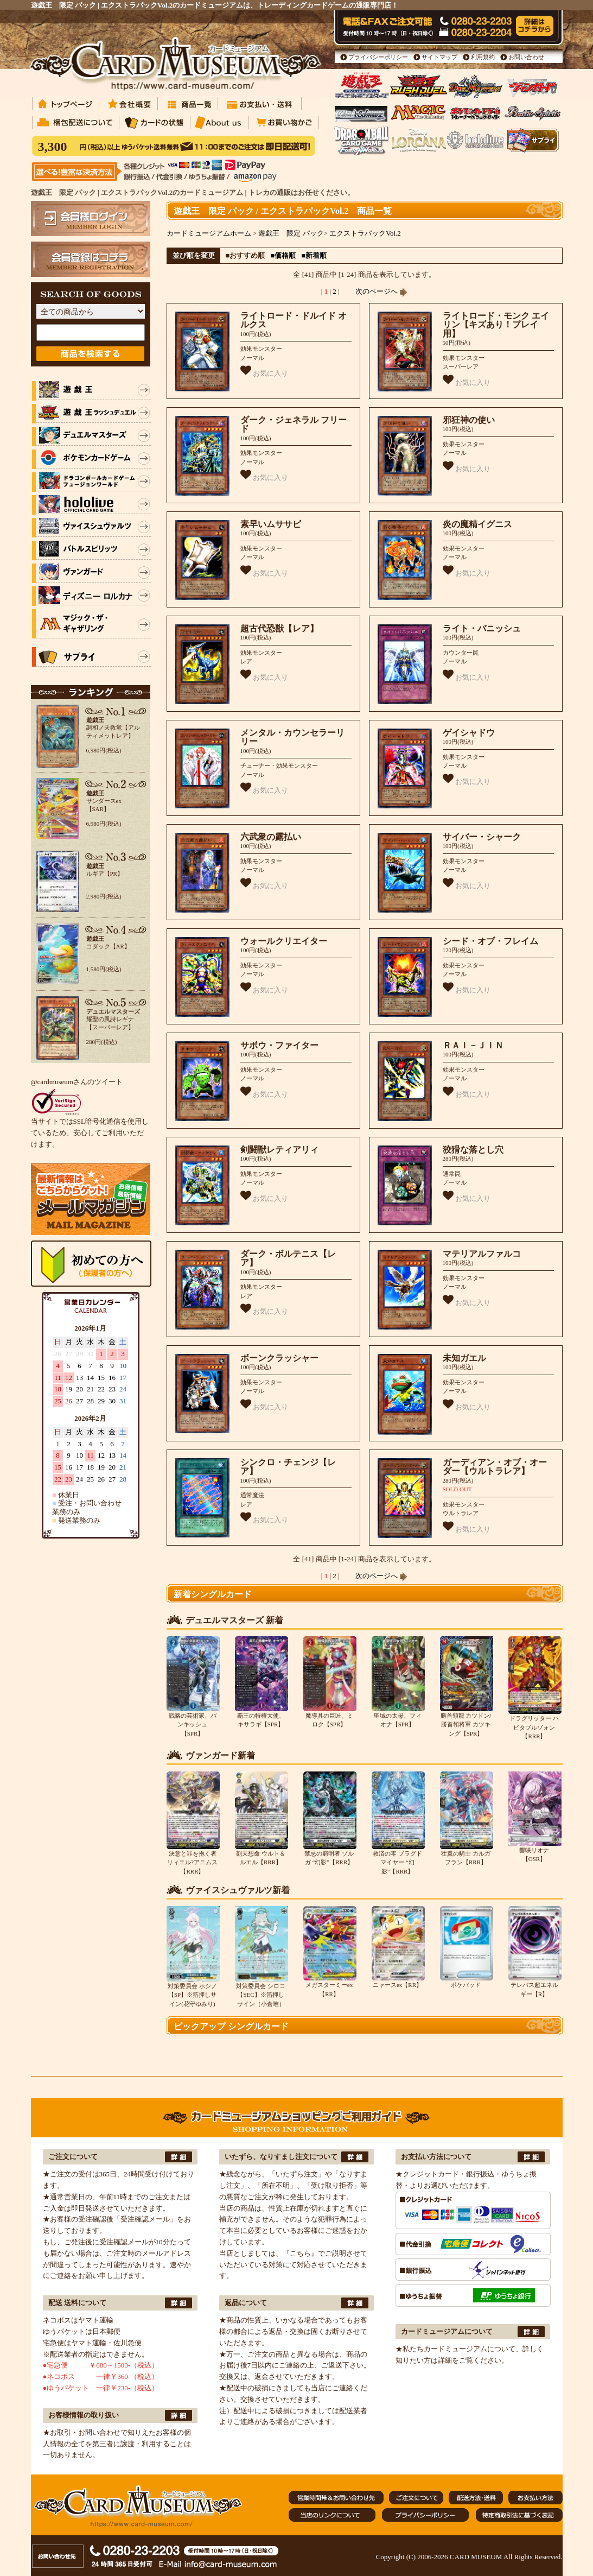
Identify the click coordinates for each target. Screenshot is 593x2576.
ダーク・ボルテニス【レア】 (288, 1258)
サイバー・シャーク (482, 836)
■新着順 (314, 255)
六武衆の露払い (270, 836)
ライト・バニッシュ (482, 628)
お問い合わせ (526, 57)
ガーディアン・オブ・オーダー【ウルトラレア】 (495, 1467)
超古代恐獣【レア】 (279, 628)
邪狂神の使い (469, 420)
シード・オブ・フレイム (490, 941)
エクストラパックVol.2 (365, 233)
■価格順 (283, 255)
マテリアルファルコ (482, 1253)
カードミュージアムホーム (209, 233)
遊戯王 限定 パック (290, 233)
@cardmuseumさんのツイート (77, 1082)
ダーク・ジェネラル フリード (293, 424)
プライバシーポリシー (378, 57)
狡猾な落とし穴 (473, 1149)
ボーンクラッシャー (279, 1358)
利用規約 (483, 57)
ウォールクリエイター (283, 941)
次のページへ (381, 291)
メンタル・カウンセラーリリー (292, 737)
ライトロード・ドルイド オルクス (293, 320)
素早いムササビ (270, 524)
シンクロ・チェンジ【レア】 (288, 1467)
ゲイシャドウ (469, 732)
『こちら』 (300, 2253)
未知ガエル (464, 1358)
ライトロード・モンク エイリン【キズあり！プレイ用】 (496, 324)
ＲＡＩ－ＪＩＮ (473, 1045)
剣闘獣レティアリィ (279, 1149)
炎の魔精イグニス (477, 524)
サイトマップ (439, 57)
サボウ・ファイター (279, 1045)
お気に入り (264, 371)
